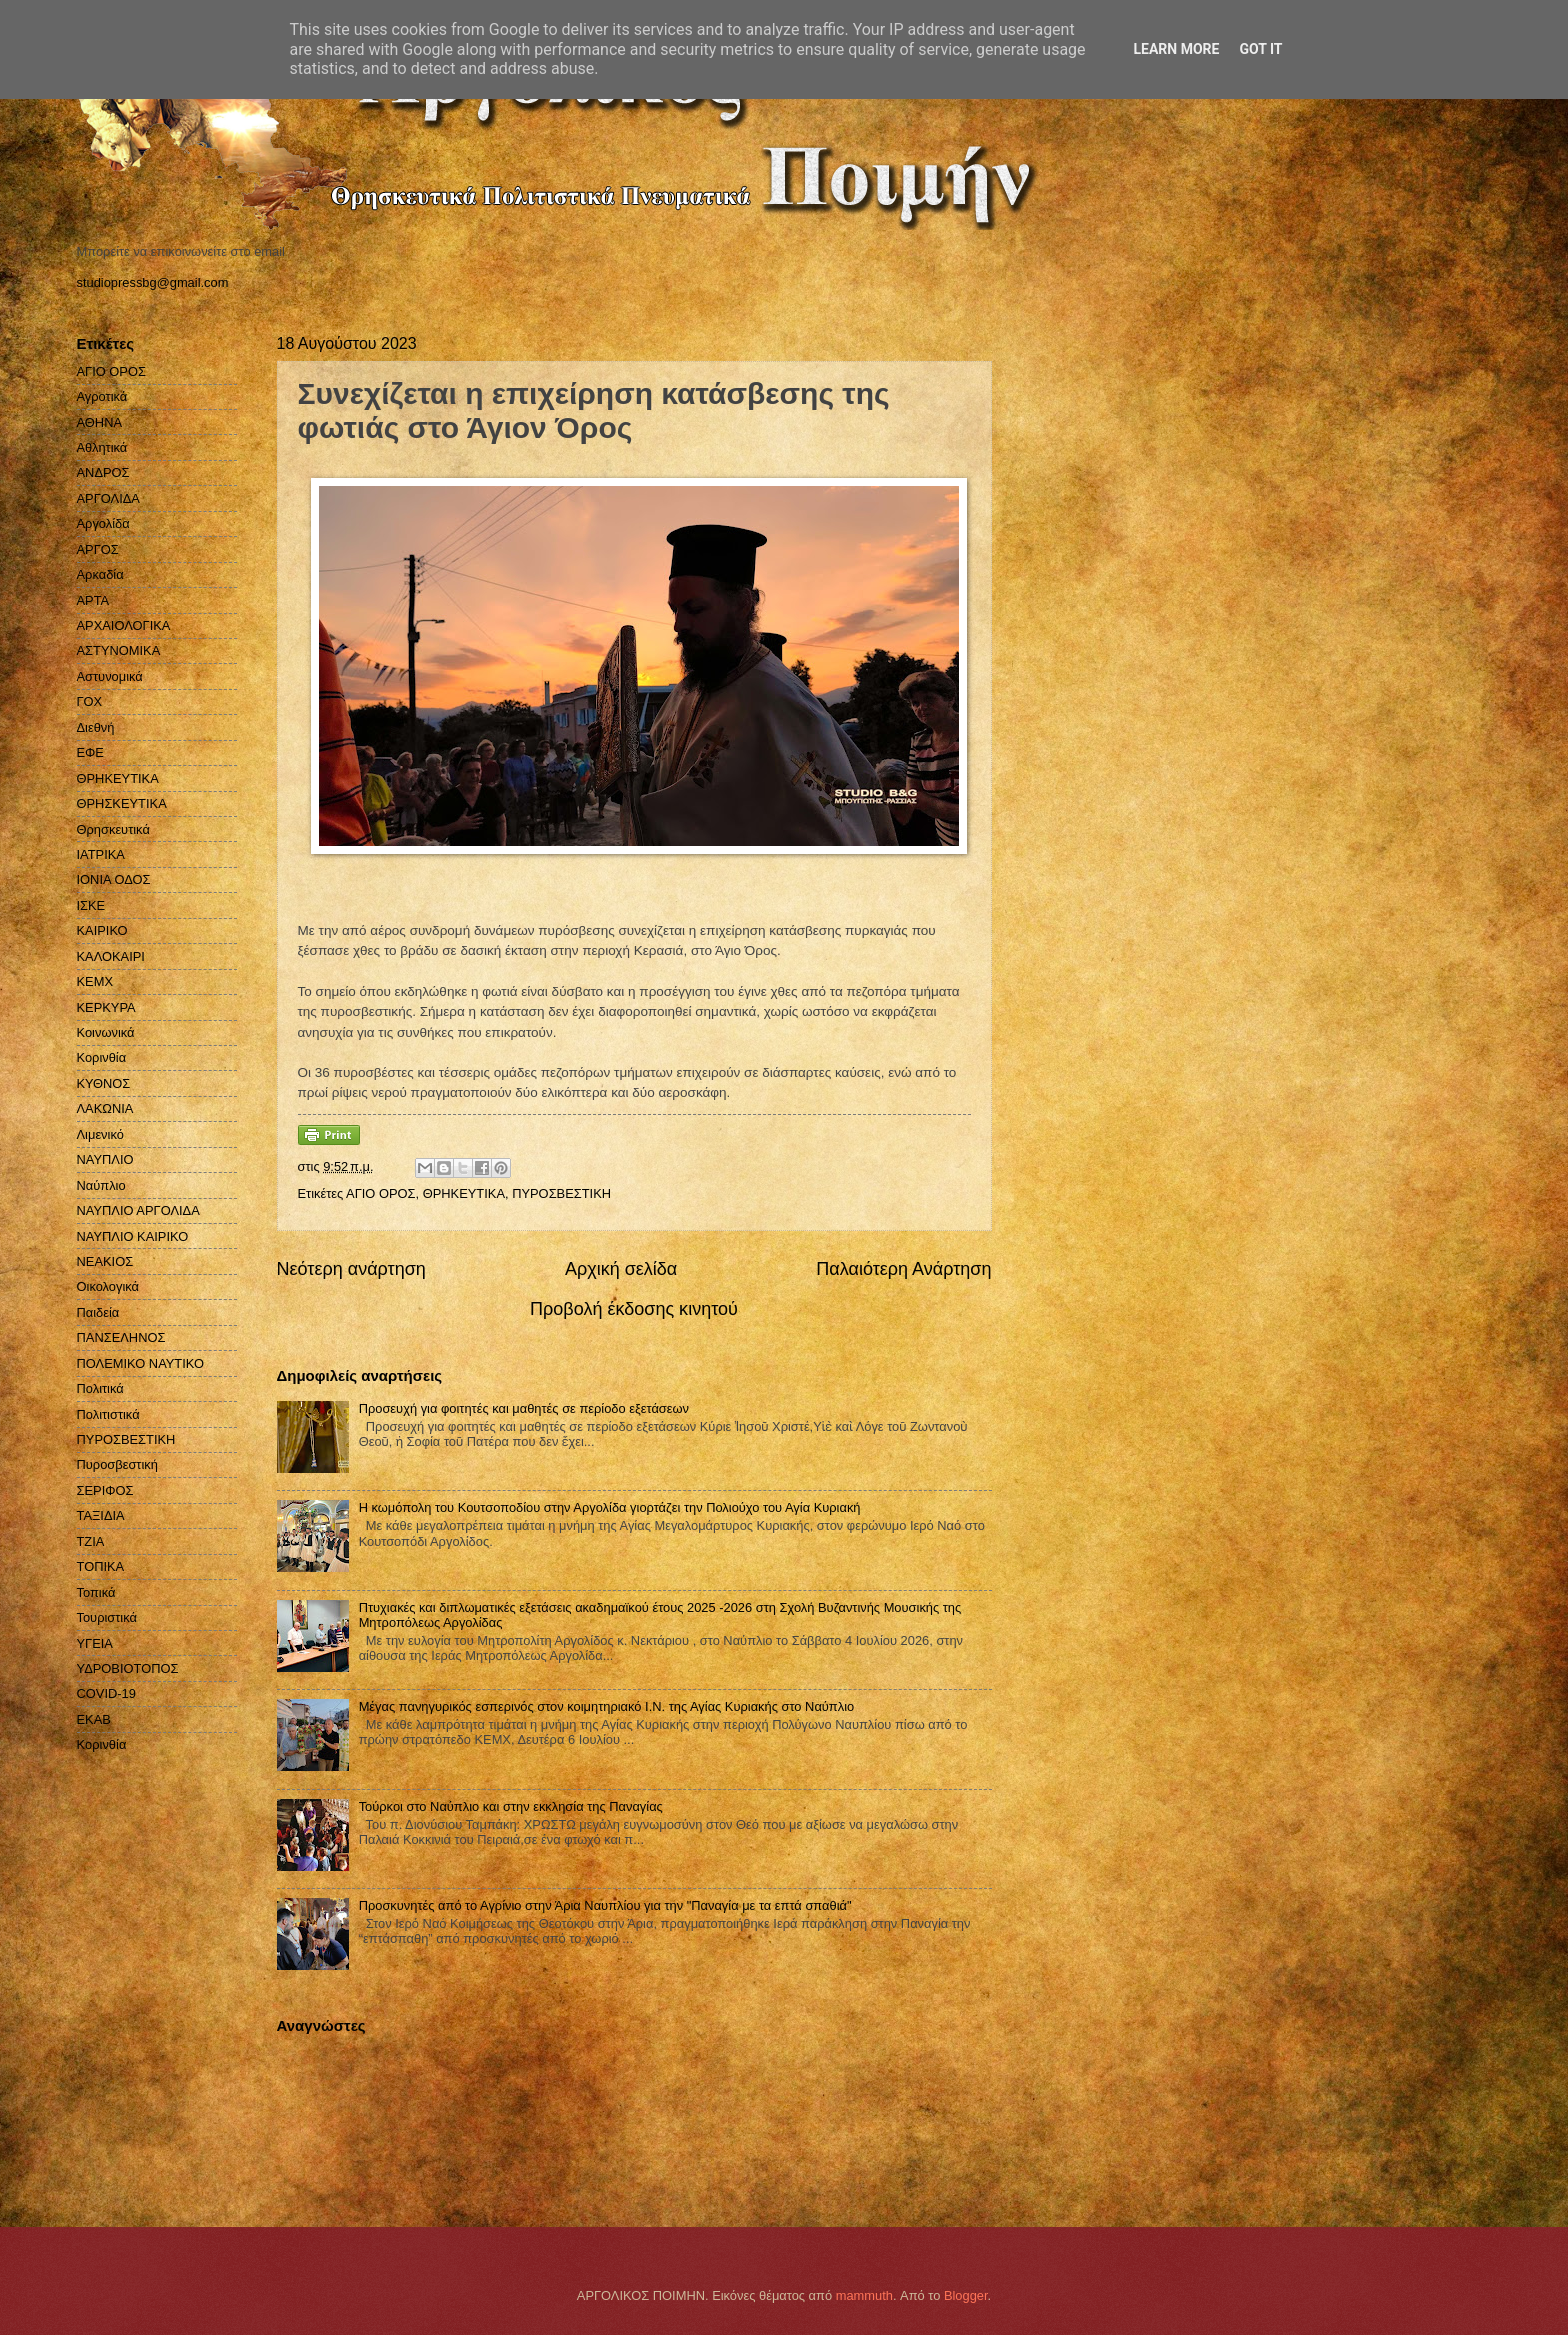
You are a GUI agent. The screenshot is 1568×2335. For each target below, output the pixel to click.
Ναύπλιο (101, 1185)
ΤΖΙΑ (91, 1541)
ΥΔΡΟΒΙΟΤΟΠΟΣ (128, 1668)
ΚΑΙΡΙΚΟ (102, 930)
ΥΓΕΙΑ (95, 1643)
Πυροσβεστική (117, 1464)
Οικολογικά (108, 1286)
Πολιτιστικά (108, 1414)
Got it (1260, 49)
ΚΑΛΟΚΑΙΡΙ (111, 956)
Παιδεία (98, 1312)
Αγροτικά (102, 396)
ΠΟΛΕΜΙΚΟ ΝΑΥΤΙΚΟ (141, 1363)
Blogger (966, 2295)
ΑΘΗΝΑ (100, 422)
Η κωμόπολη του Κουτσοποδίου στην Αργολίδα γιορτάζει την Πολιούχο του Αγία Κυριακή (610, 1507)
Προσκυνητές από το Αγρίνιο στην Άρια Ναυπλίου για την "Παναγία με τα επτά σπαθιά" (605, 1905)
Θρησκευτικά (113, 829)
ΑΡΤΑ (93, 600)
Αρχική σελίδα (621, 1269)
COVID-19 (106, 1693)
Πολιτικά (100, 1388)
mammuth (864, 2295)
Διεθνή (96, 727)
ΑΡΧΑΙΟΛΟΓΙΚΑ (124, 625)
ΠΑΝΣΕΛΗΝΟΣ (121, 1337)
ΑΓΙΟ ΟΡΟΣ (380, 1193)
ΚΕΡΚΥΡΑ (106, 1007)
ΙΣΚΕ (91, 905)
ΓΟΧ (90, 701)
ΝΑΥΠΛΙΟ (105, 1159)
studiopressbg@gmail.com (153, 282)
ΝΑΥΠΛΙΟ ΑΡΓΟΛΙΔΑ (138, 1210)
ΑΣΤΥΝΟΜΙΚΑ (119, 650)
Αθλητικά (102, 447)
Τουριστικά (107, 1617)
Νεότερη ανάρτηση (351, 1269)
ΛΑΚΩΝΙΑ (105, 1108)
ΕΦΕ (90, 752)
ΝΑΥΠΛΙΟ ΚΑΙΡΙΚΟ (133, 1236)
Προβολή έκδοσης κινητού (634, 1309)
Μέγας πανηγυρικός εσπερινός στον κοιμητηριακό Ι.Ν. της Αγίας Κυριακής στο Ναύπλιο (607, 1706)
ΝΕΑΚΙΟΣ (105, 1261)
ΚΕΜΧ (95, 981)
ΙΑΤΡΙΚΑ (101, 854)
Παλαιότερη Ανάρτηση (903, 1269)
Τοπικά (96, 1592)
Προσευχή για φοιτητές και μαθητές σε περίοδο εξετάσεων (524, 1408)
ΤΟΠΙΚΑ (101, 1566)
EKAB (94, 1719)
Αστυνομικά (110, 676)
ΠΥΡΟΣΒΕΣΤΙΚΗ (561, 1193)
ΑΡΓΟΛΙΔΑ (108, 498)
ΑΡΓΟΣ (98, 549)
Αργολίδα (103, 523)
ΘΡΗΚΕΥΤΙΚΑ (464, 1193)
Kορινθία (102, 1744)
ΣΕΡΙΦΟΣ (105, 1490)
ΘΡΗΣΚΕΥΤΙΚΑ (122, 803)
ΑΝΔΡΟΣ (103, 472)
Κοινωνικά (106, 1032)
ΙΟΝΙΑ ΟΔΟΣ (114, 879)
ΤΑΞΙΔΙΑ (101, 1515)
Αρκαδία (100, 574)
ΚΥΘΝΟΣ (104, 1083)
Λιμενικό (100, 1134)
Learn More (1176, 49)
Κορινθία (102, 1057)
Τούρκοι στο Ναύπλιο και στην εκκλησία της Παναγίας (511, 1806)
